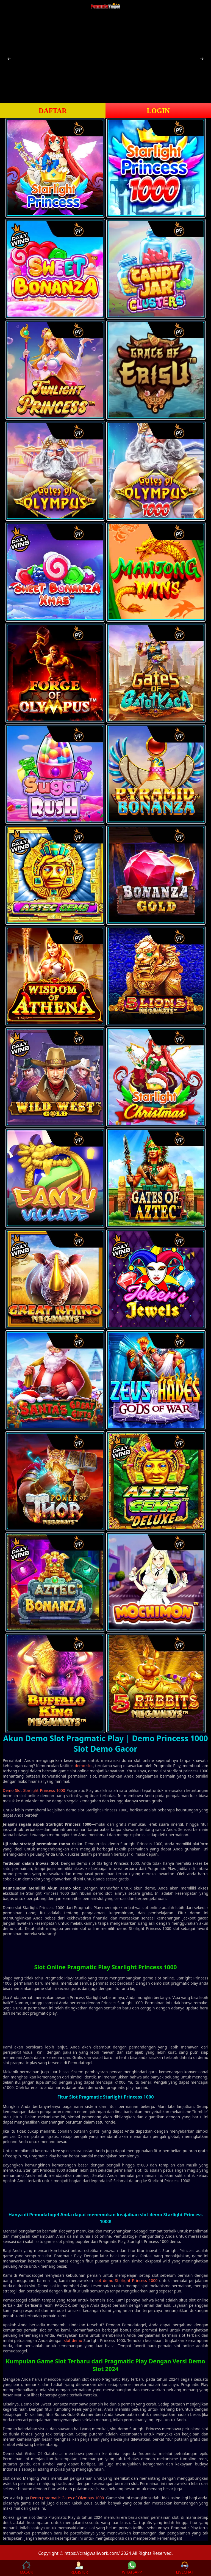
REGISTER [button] (79, 2568)
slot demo (73, 2340)
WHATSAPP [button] (132, 2568)
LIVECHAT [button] (184, 2568)
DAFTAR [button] (53, 110)
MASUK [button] (26, 2568)
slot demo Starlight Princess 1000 (126, 2280)
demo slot (84, 1765)
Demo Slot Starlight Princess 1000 (34, 1790)
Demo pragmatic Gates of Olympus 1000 (67, 2497)
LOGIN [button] (158, 110)
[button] (9, 59)
